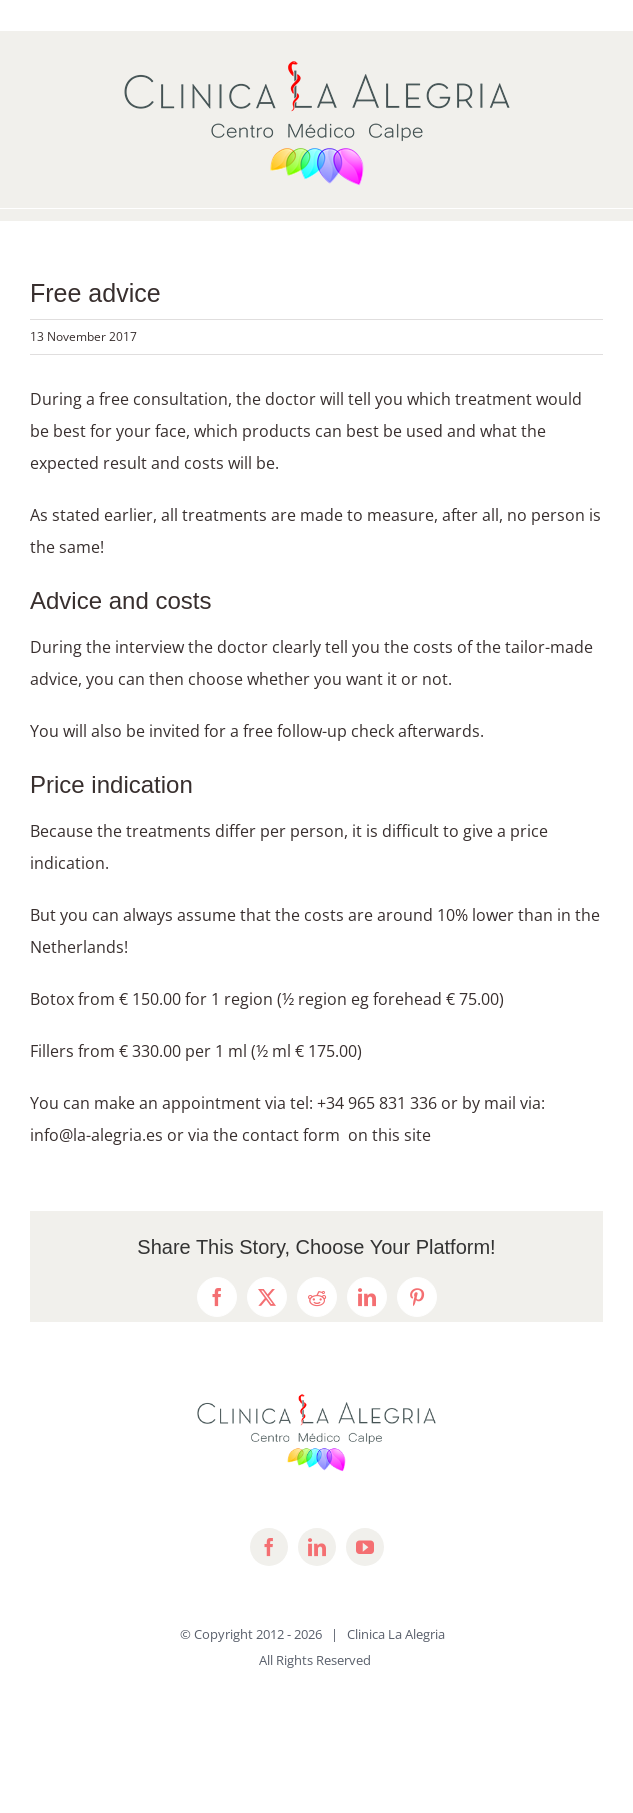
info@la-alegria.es (96, 1135)
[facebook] (269, 1547)
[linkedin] (317, 1547)
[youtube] (365, 1547)
